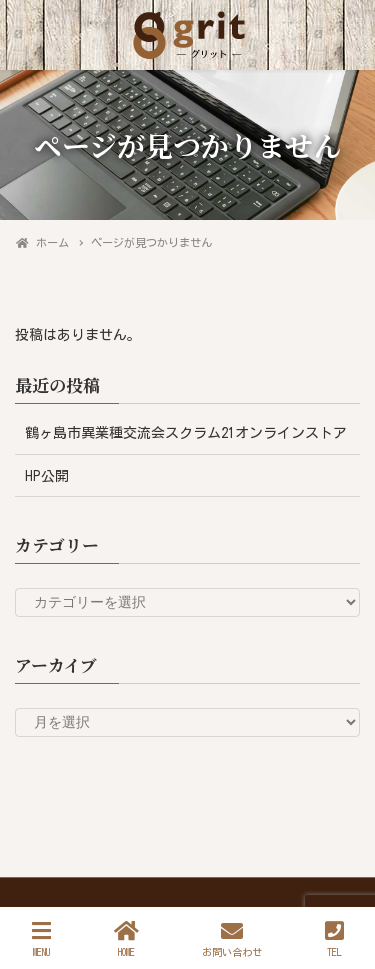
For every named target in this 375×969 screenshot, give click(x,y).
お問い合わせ (232, 938)
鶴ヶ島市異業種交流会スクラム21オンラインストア (186, 433)
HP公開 (47, 476)
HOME (126, 938)
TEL (334, 938)
